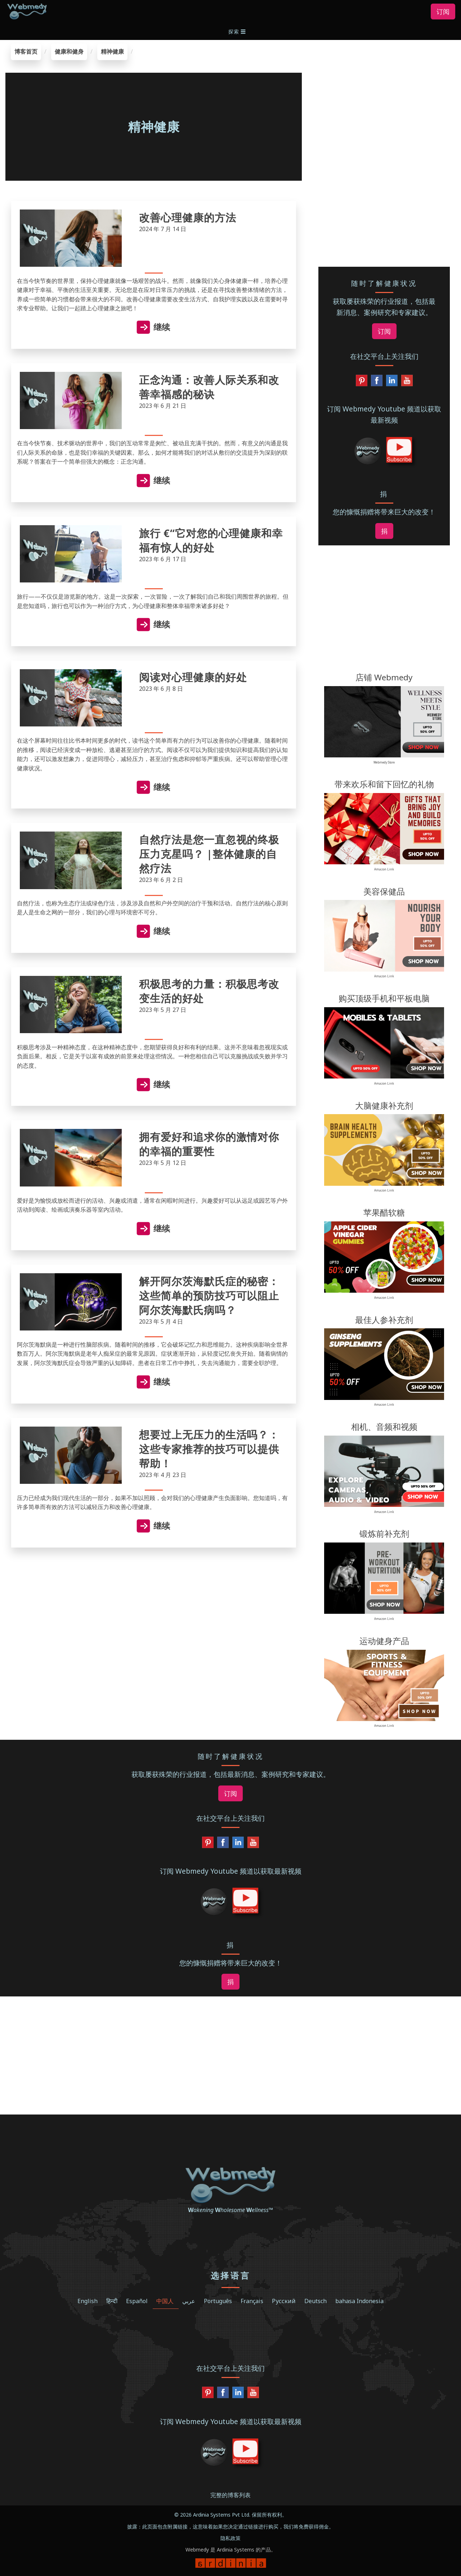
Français (252, 2301)
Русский (284, 2301)
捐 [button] (384, 531)
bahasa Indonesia (359, 2301)
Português (218, 2301)
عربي (188, 2301)
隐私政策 (230, 2538)
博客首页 (25, 51)
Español (137, 2301)
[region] (384, 88)
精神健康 (112, 51)
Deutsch (315, 2301)
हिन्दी (111, 2301)
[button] (238, 31)
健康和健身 (69, 51)
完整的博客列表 (230, 2495)
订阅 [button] (443, 11)
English (87, 2301)
